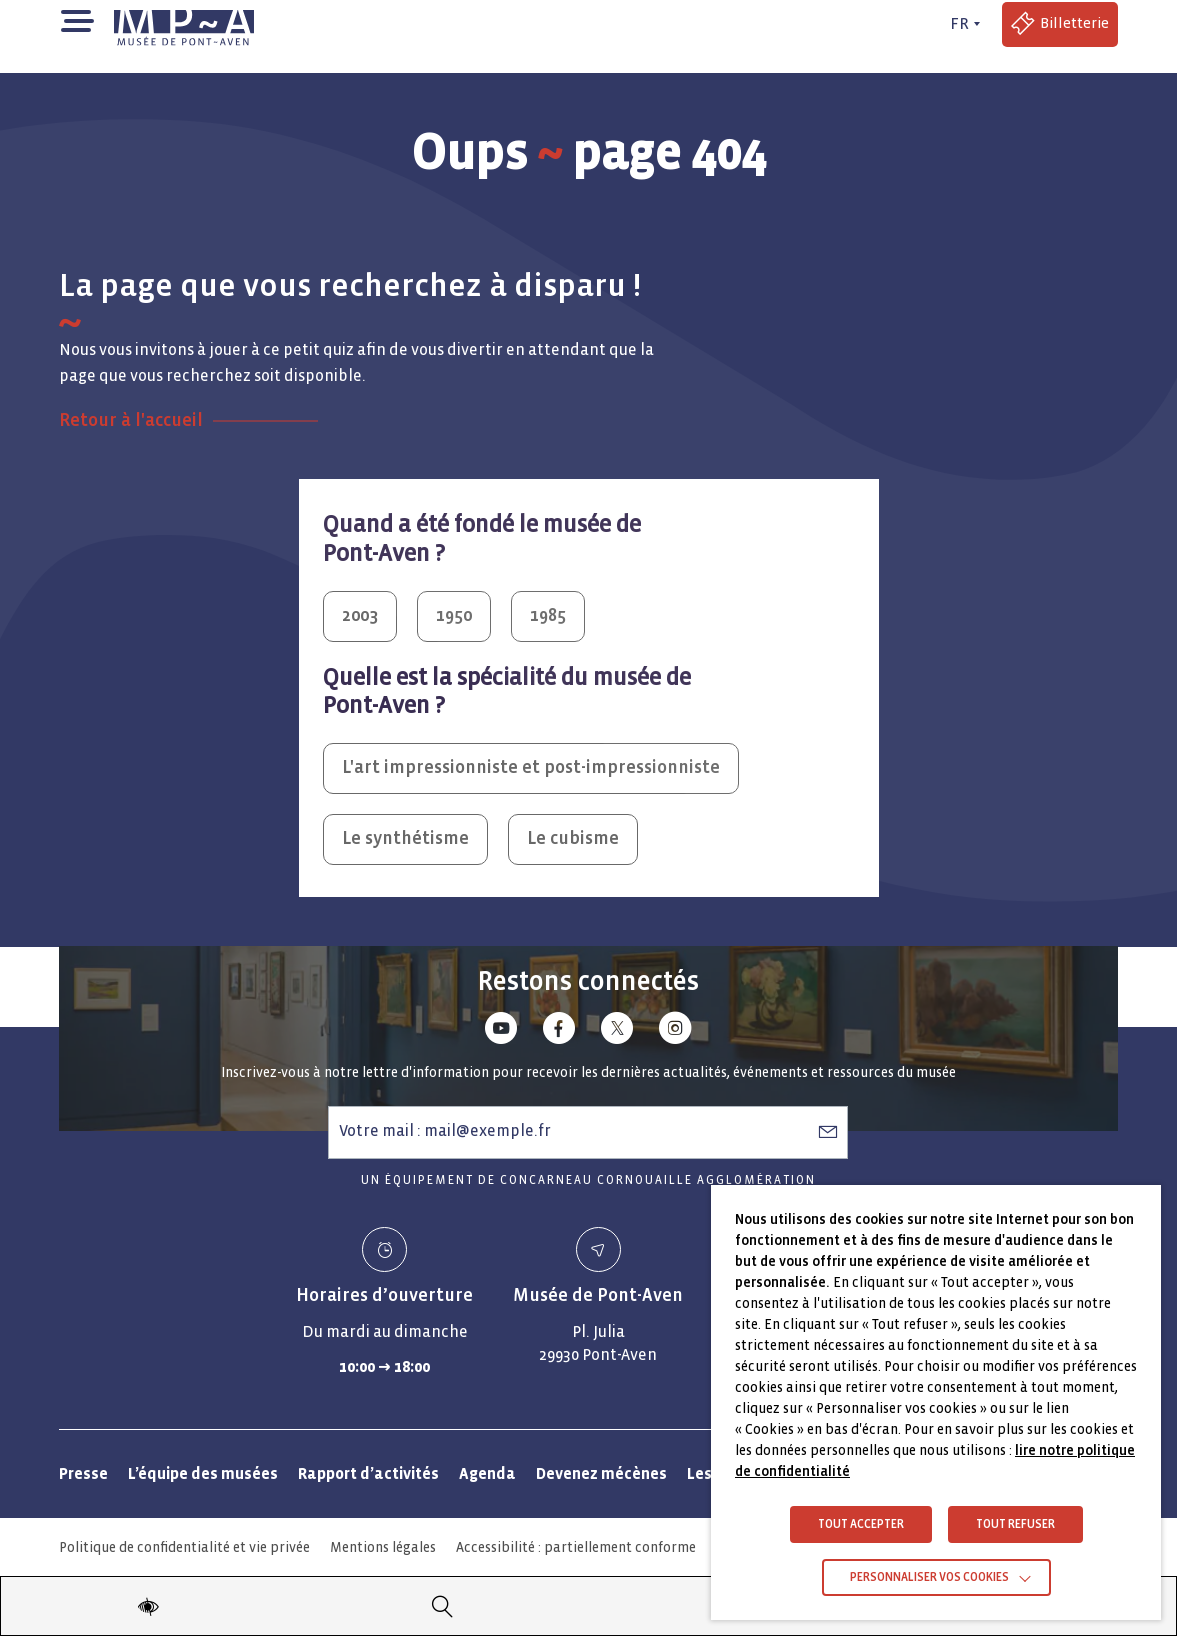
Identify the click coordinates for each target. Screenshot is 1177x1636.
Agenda (487, 1473)
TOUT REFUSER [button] (1015, 1524)
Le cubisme (573, 838)
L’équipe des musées (203, 1473)
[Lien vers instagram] (675, 1031)
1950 (454, 615)
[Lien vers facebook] (559, 1031)
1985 (548, 615)
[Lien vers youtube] (501, 1031)
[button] (76, 19)
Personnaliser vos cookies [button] (929, 1577)
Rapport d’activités (368, 1473)
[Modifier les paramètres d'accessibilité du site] (148, 1606)
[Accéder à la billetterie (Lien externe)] (1060, 24)
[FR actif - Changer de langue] (962, 24)
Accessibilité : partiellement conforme (576, 1547)
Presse (83, 1473)
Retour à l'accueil (131, 420)
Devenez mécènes (601, 1473)
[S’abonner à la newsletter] (828, 1131)
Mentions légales (383, 1547)
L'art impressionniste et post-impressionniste (531, 767)
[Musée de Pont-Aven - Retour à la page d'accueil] (184, 24)
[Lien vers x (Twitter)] (617, 1031)
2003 (360, 615)
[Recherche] (442, 1606)
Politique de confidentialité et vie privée (184, 1547)
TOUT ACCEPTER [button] (861, 1524)
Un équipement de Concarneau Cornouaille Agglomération (588, 1180)
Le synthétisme (405, 838)
